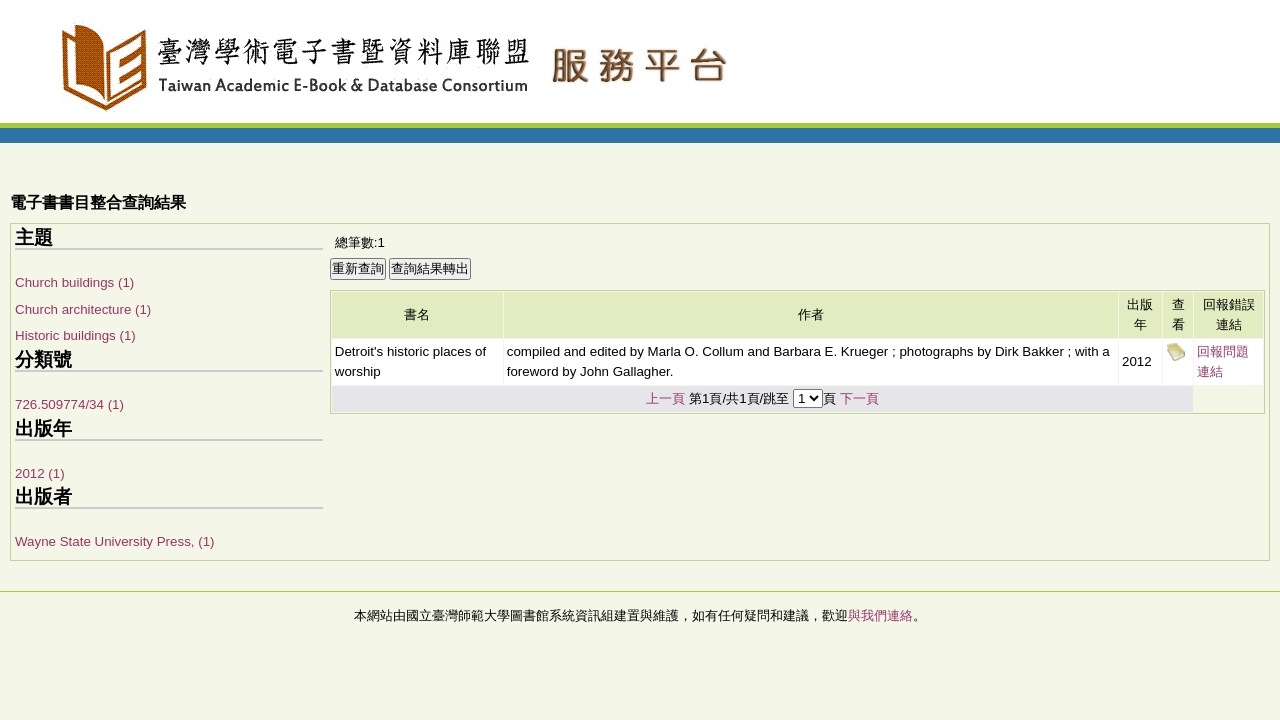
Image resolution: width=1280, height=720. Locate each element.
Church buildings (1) (74, 282)
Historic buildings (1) (75, 335)
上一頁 (665, 398)
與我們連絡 (880, 615)
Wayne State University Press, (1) (115, 541)
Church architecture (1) (83, 309)
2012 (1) (40, 473)
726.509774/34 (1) (69, 404)
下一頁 (859, 398)
